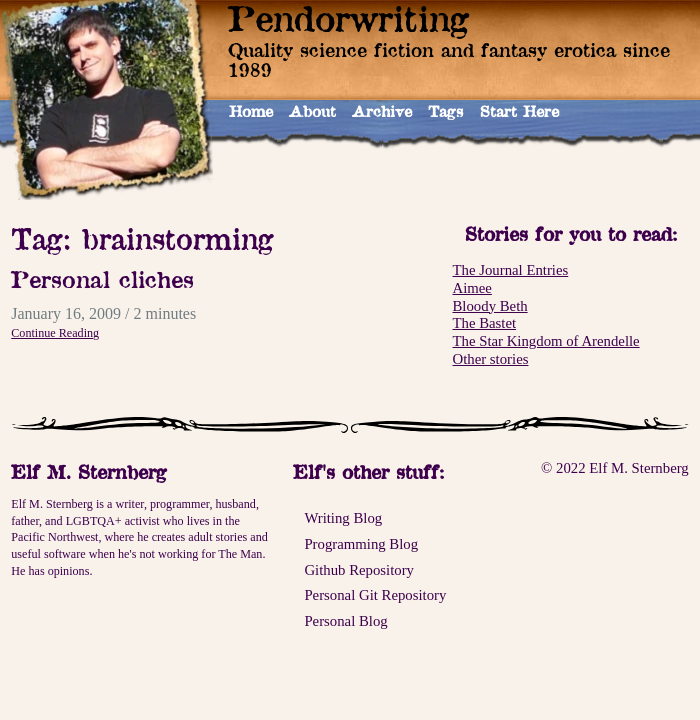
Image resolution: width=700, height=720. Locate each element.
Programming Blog (361, 544)
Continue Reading (55, 333)
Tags (445, 111)
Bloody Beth (490, 306)
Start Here (519, 111)
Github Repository (359, 570)
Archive (382, 111)
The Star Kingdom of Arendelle (546, 341)
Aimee (472, 288)
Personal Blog (345, 621)
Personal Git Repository (375, 595)
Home (251, 111)
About (312, 111)
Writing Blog (343, 518)
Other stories (491, 359)
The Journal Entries (511, 270)
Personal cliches (102, 279)
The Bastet (485, 323)
